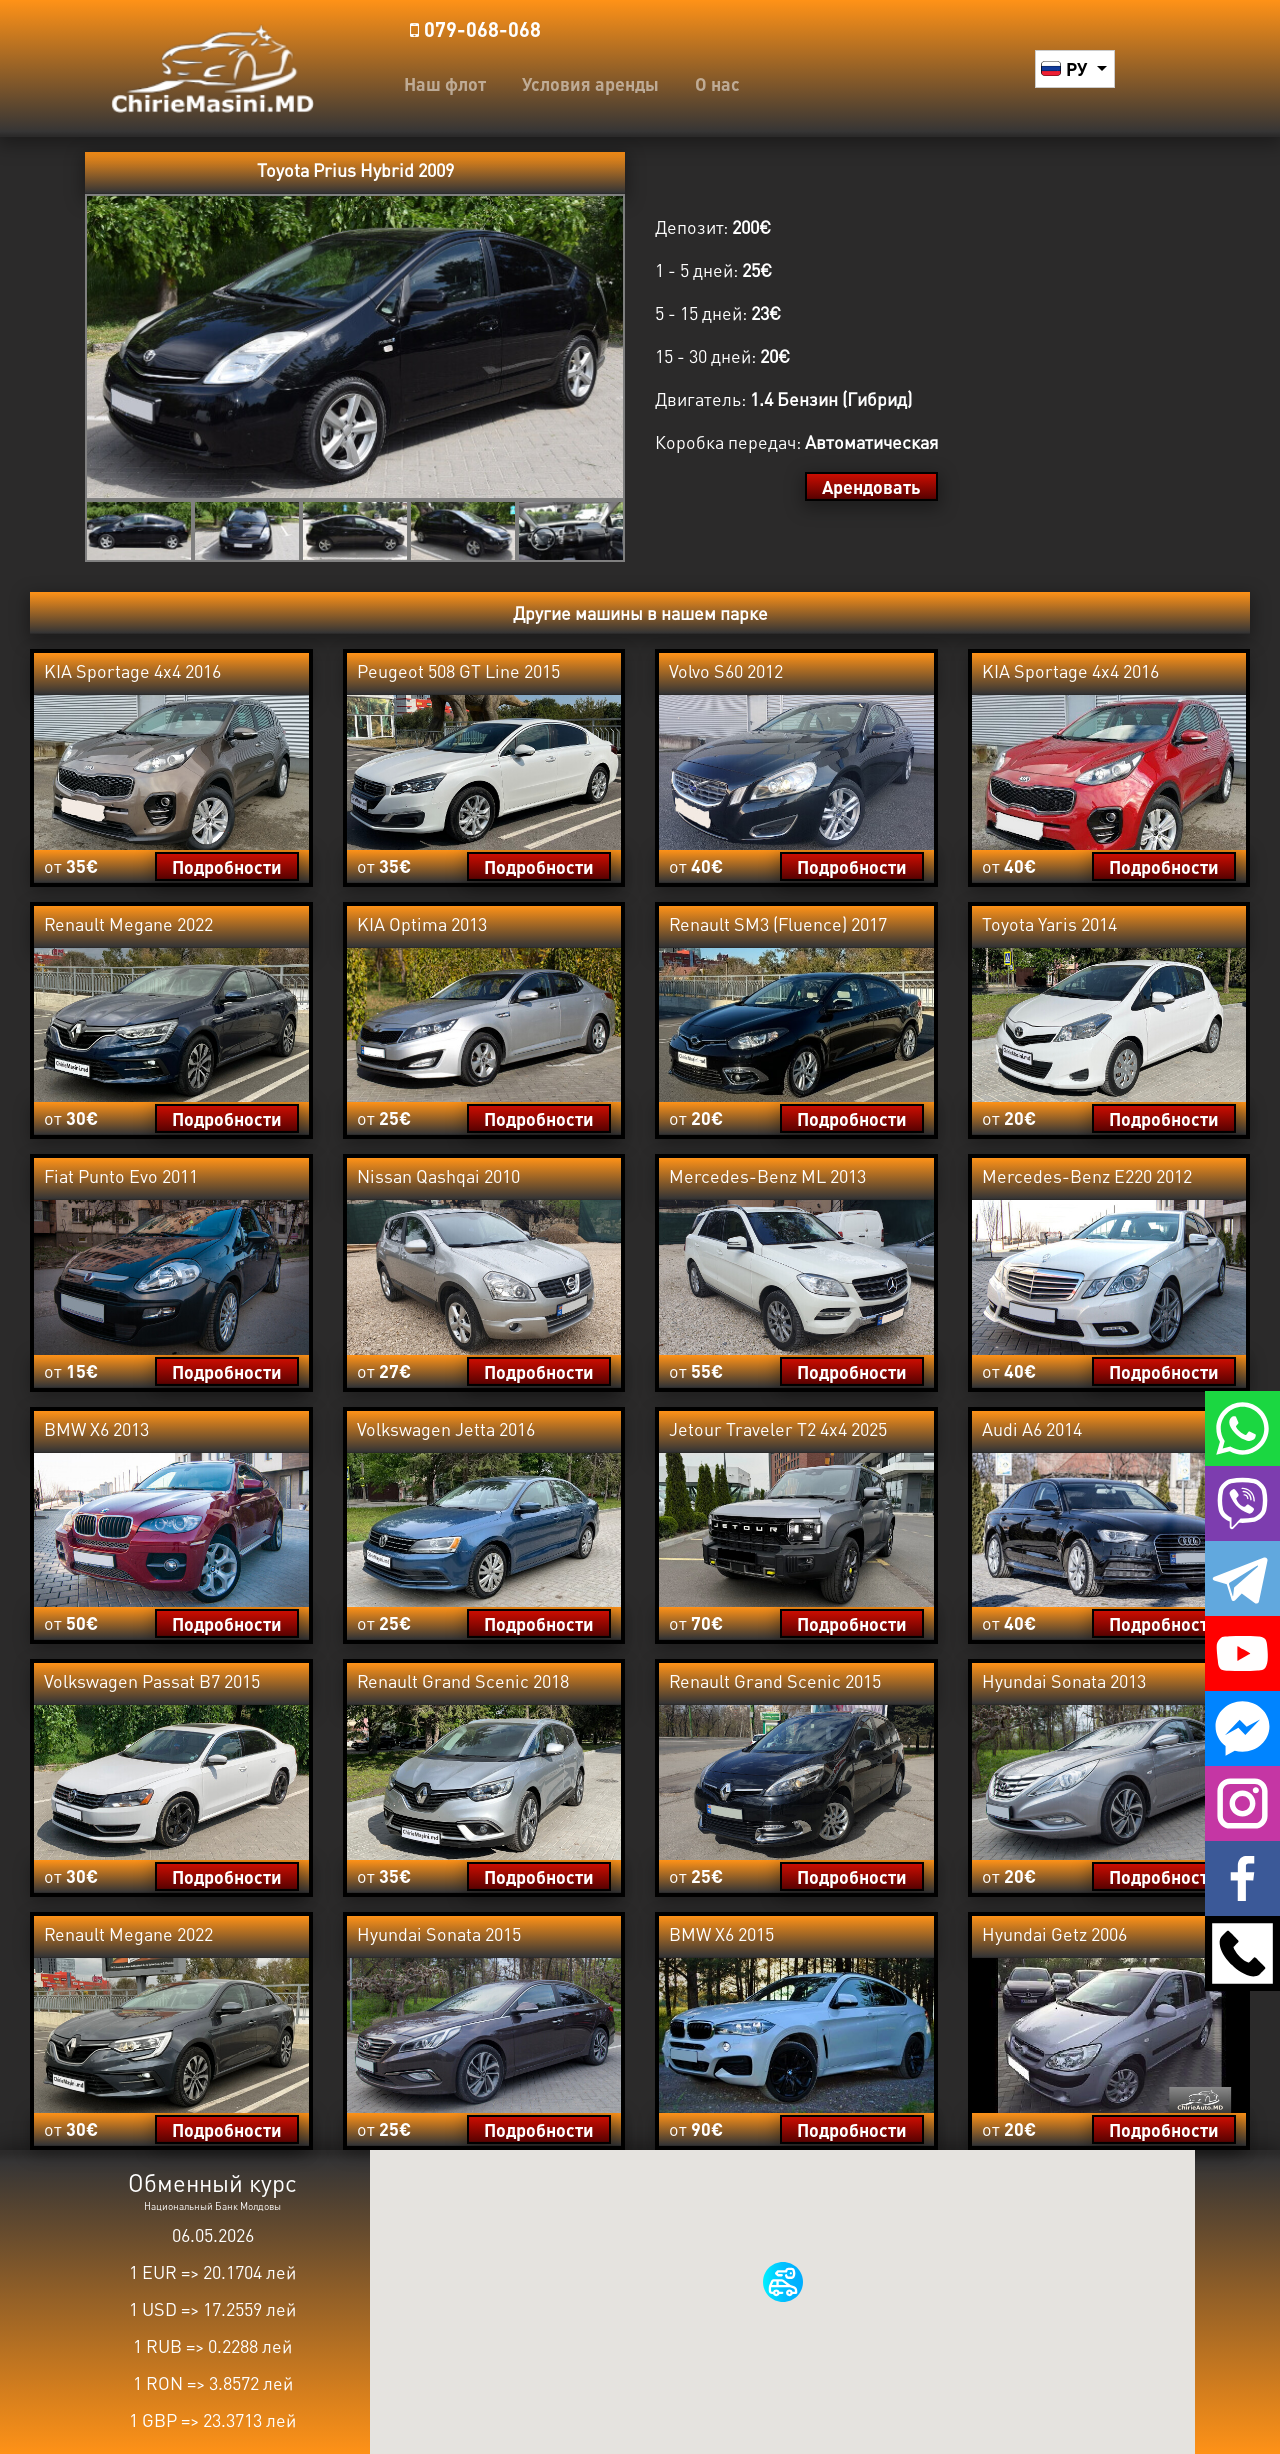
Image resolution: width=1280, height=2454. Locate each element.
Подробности (227, 866)
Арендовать (871, 486)
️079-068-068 (475, 29)
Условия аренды (590, 83)
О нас (717, 83)
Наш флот (445, 83)
